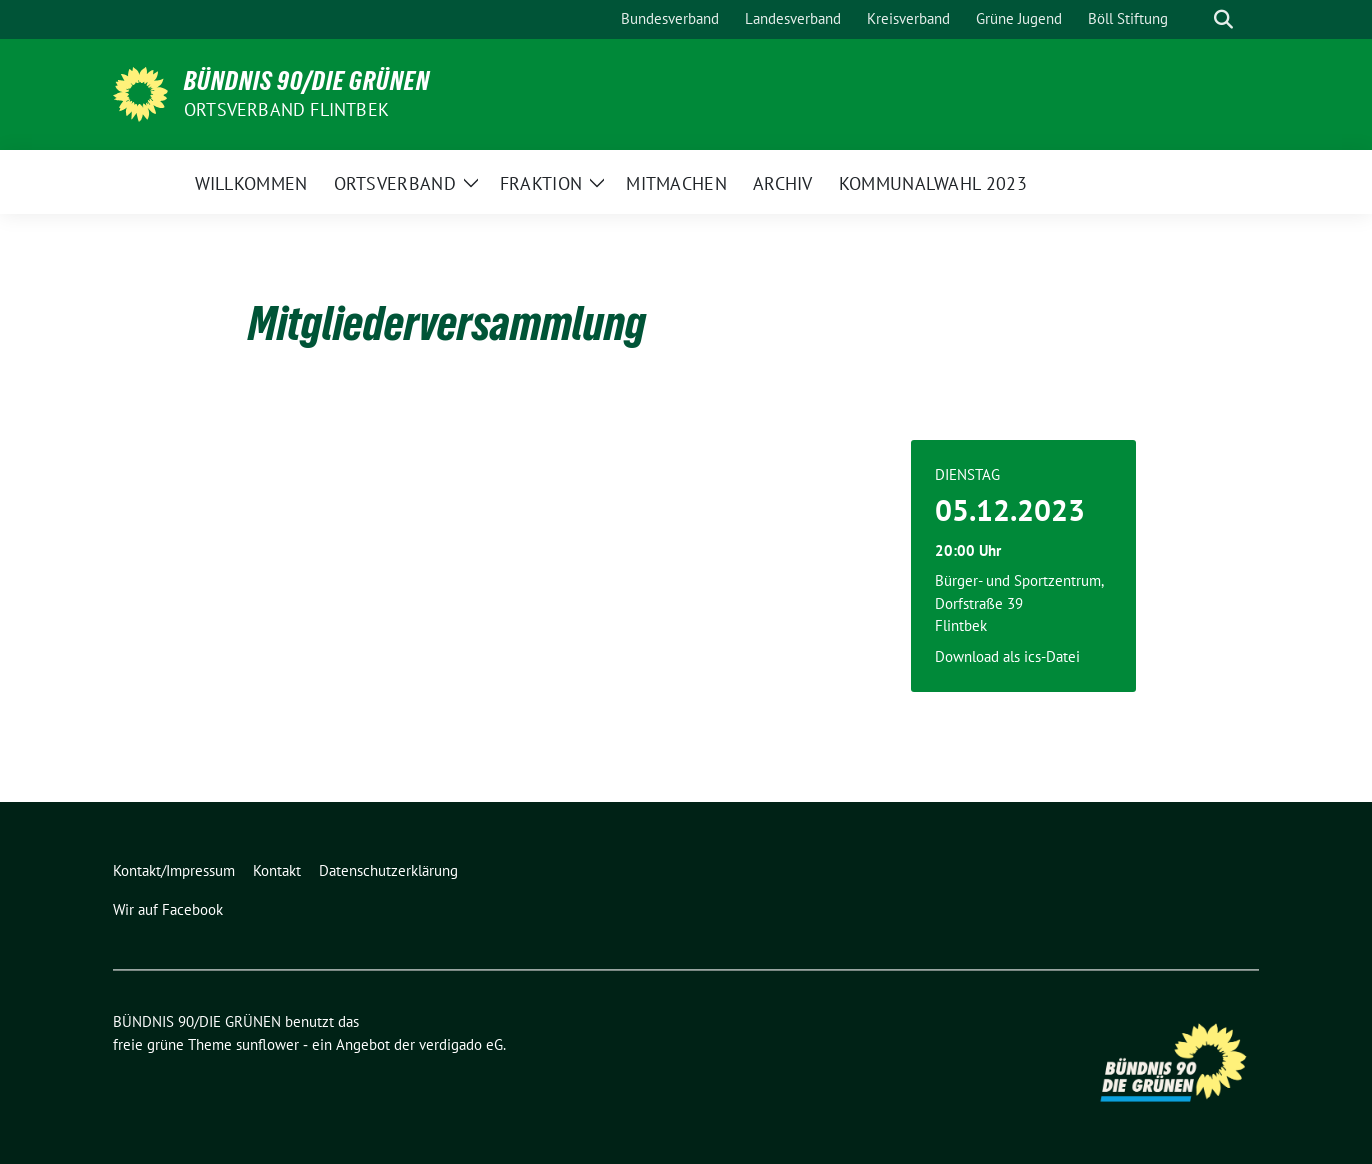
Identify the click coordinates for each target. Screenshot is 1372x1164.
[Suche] (1195, 19)
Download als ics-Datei (1007, 656)
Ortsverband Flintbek (286, 109)
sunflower (267, 1044)
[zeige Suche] (1223, 19)
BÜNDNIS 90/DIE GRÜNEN (307, 81)
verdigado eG (461, 1044)
